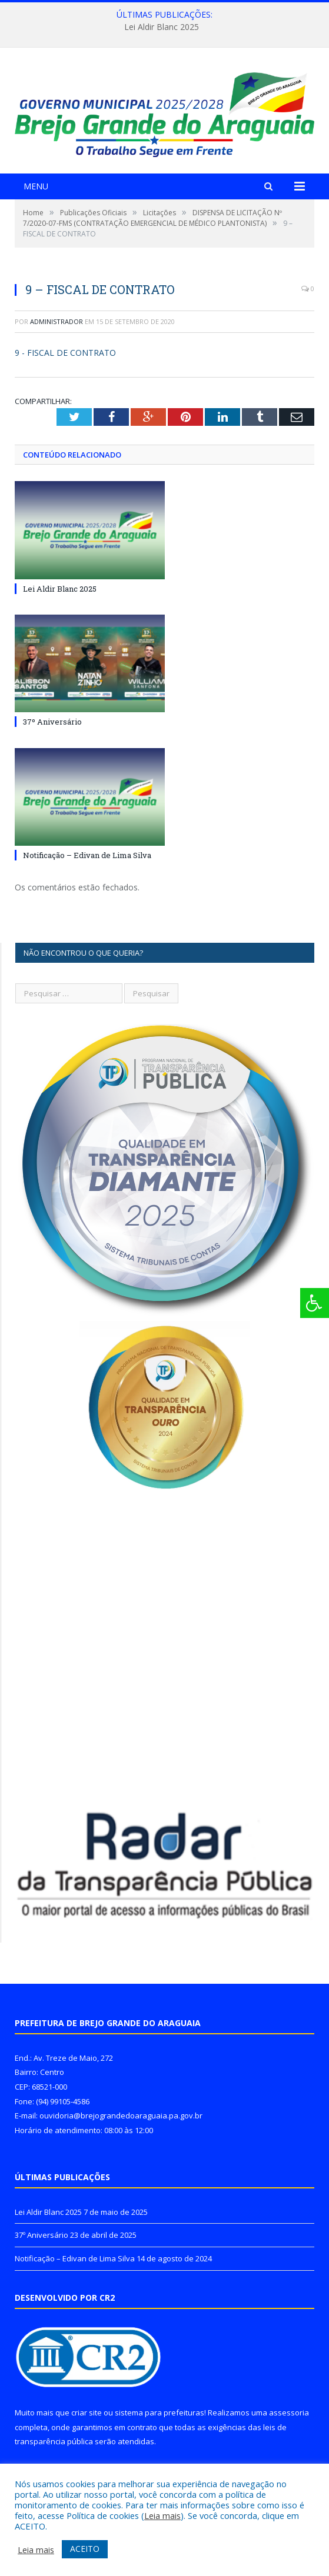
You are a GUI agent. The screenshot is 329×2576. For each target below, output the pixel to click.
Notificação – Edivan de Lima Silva (87, 855)
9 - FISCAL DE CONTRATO (65, 352)
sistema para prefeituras (159, 2412)
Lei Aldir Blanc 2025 (161, 27)
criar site (86, 2412)
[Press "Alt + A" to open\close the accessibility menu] (314, 1303)
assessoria (289, 2412)
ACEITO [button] (84, 2548)
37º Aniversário (52, 721)
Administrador (56, 321)
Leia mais (162, 2515)
